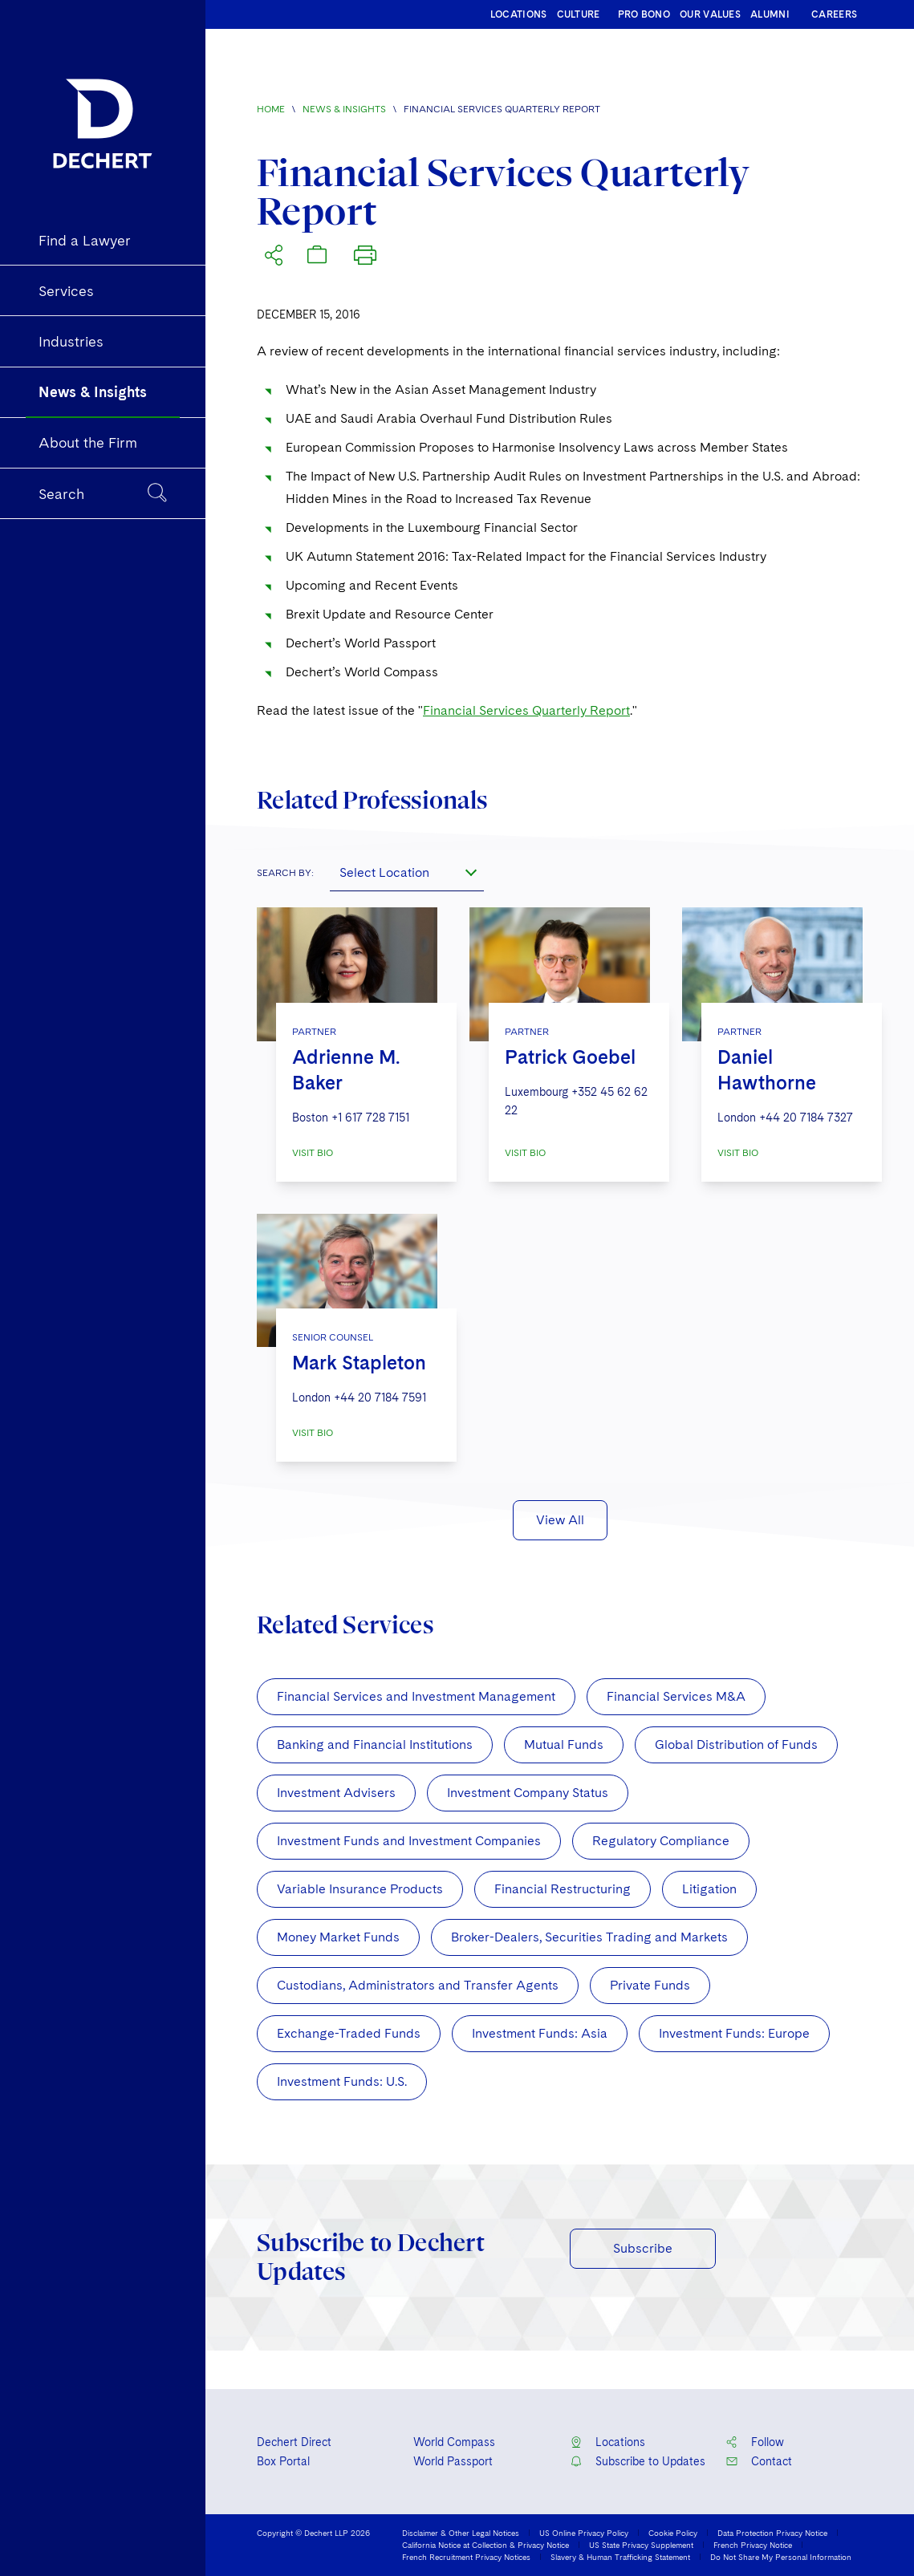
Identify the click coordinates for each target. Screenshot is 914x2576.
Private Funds (650, 1985)
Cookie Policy (672, 2532)
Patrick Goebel (570, 1057)
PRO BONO (644, 14)
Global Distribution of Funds (736, 1744)
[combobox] (407, 872)
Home (271, 109)
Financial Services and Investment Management (416, 1696)
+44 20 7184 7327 (806, 1117)
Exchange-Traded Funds (348, 2033)
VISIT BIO (312, 1152)
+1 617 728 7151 (370, 1117)
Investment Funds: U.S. (342, 2081)
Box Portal (283, 2461)
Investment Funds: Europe (734, 2033)
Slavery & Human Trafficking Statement (620, 2557)
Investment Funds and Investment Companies (409, 1840)
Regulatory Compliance (660, 1840)
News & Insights (344, 109)
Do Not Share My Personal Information (780, 2557)
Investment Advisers (336, 1792)
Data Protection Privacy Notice (772, 2532)
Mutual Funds (563, 1744)
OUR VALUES (710, 14)
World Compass (454, 2442)
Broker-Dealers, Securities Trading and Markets (589, 1937)
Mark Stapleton (359, 1362)
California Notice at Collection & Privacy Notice (485, 2545)
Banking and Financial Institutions (375, 1744)
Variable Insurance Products (360, 1889)
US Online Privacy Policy (583, 2532)
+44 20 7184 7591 (380, 1397)
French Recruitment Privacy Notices (466, 2557)
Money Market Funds (338, 1937)
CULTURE (578, 14)
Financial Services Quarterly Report (526, 710)
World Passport (453, 2461)
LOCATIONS (518, 14)
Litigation (709, 1889)
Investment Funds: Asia (539, 2033)
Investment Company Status (527, 1792)
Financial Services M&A (676, 1696)
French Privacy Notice (752, 2545)
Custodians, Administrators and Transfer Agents (418, 1985)
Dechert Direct (294, 2442)
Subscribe (642, 2248)
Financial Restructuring (562, 1889)
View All (560, 1519)
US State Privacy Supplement (641, 2545)
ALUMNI (770, 14)
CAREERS (834, 14)
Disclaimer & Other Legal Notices (460, 2532)
